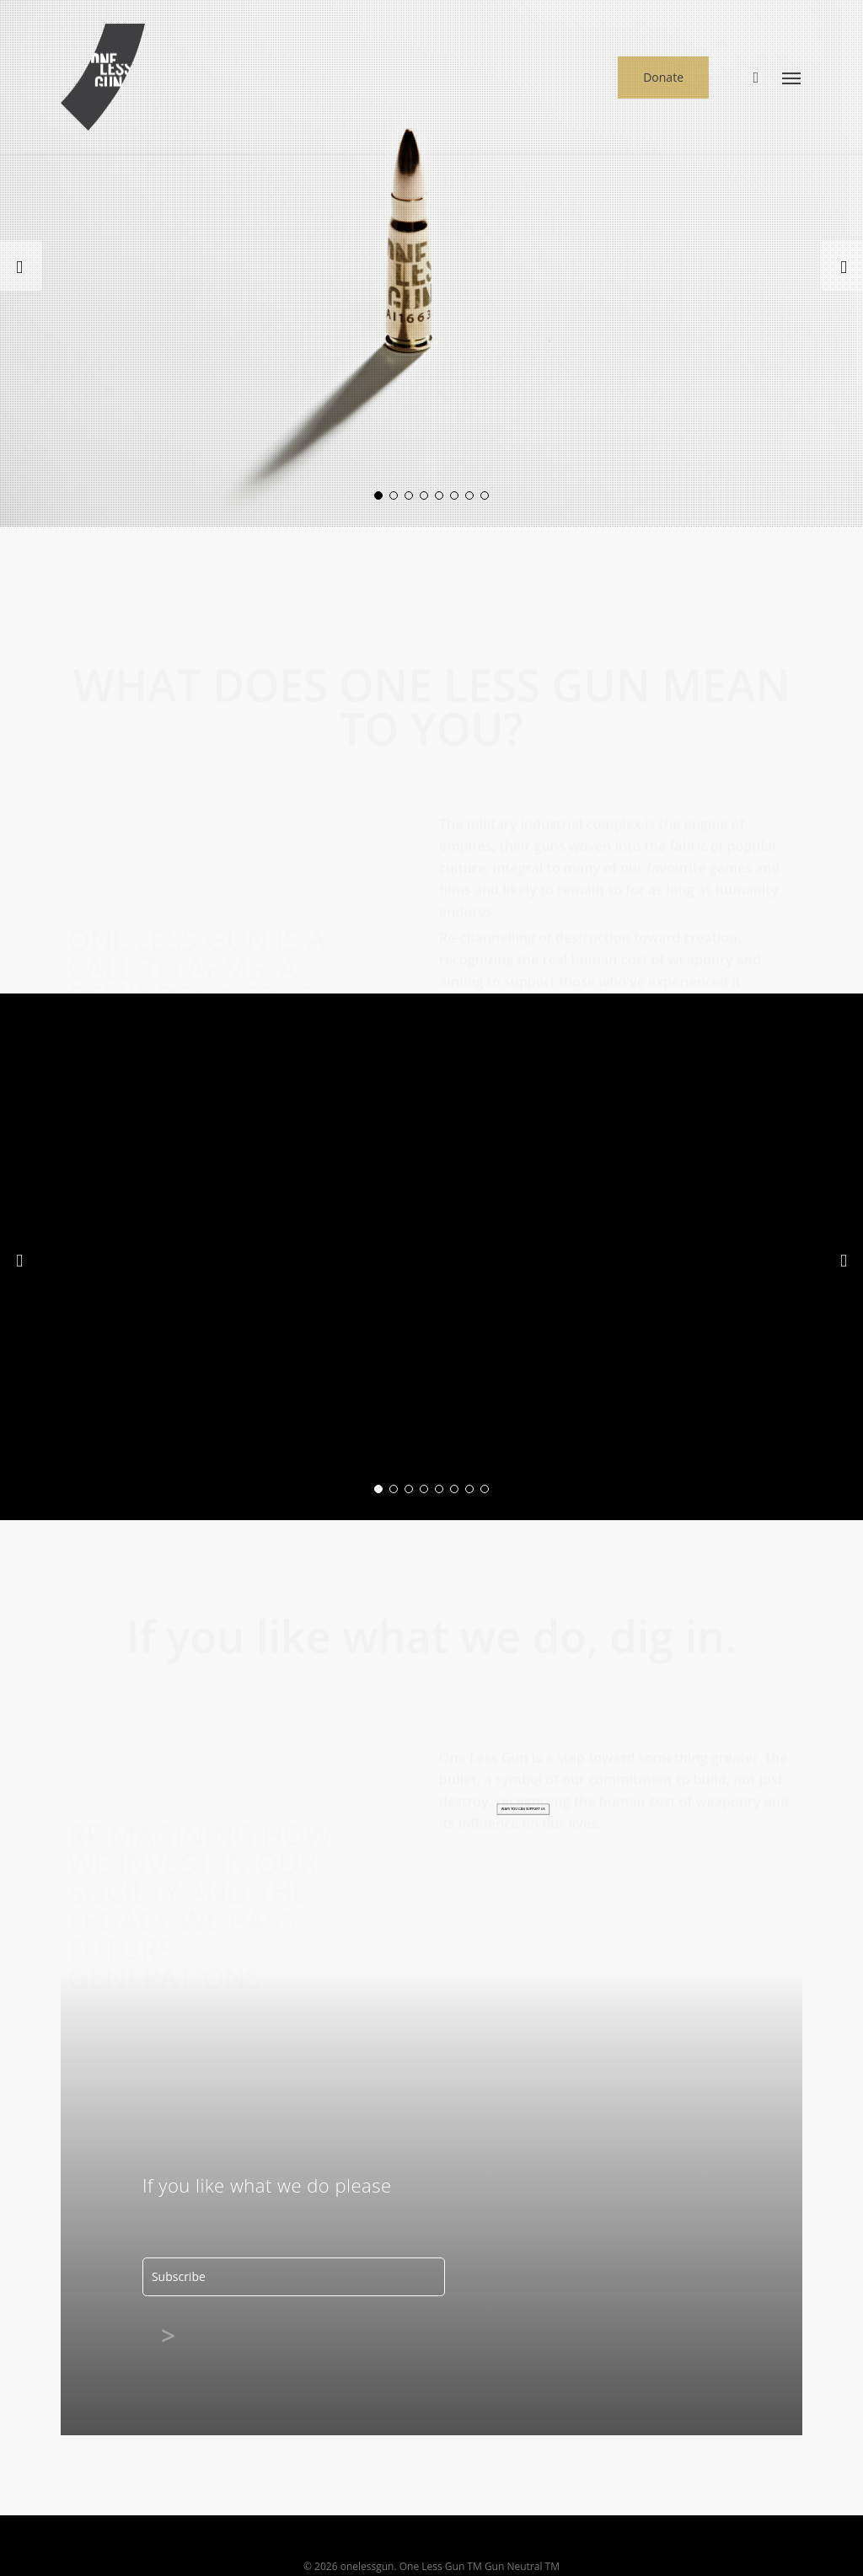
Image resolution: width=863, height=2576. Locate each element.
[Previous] (21, 265)
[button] (792, 77)
